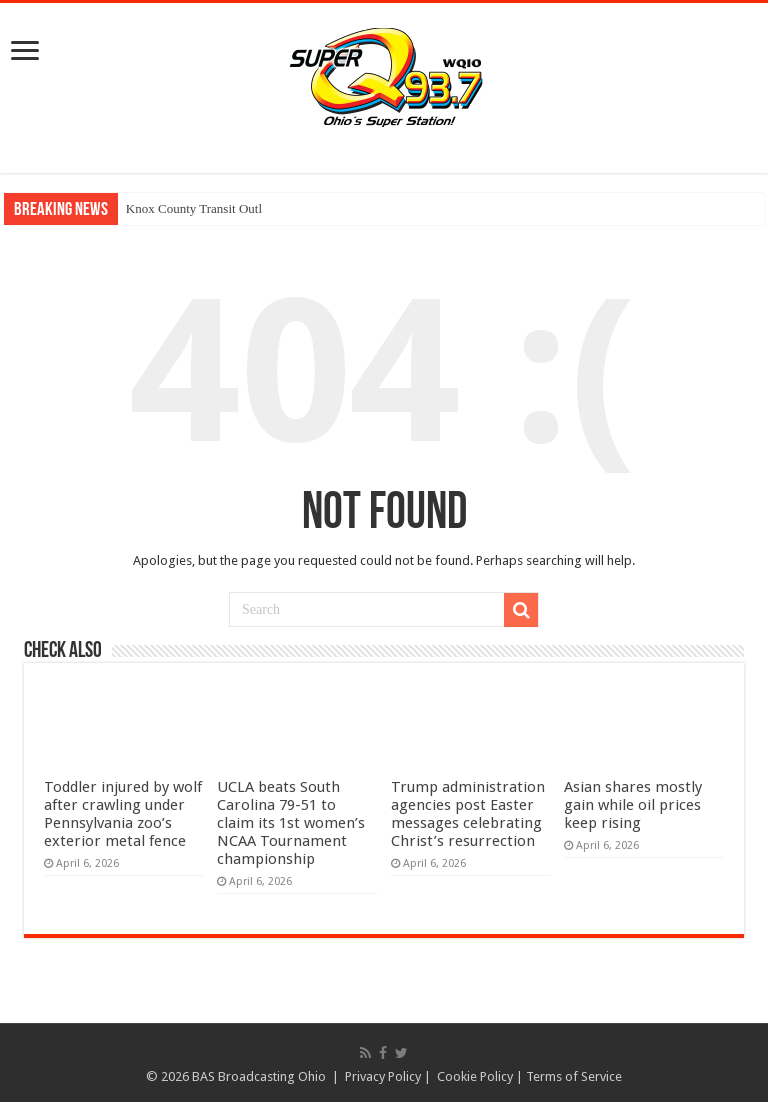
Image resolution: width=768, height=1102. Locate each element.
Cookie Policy (475, 1076)
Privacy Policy (383, 1076)
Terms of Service (574, 1076)
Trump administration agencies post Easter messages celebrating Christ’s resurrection (468, 814)
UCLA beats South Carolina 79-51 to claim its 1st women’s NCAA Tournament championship (291, 823)
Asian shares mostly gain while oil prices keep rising (633, 805)
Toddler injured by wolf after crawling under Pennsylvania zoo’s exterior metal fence (123, 814)
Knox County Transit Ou (190, 208)
